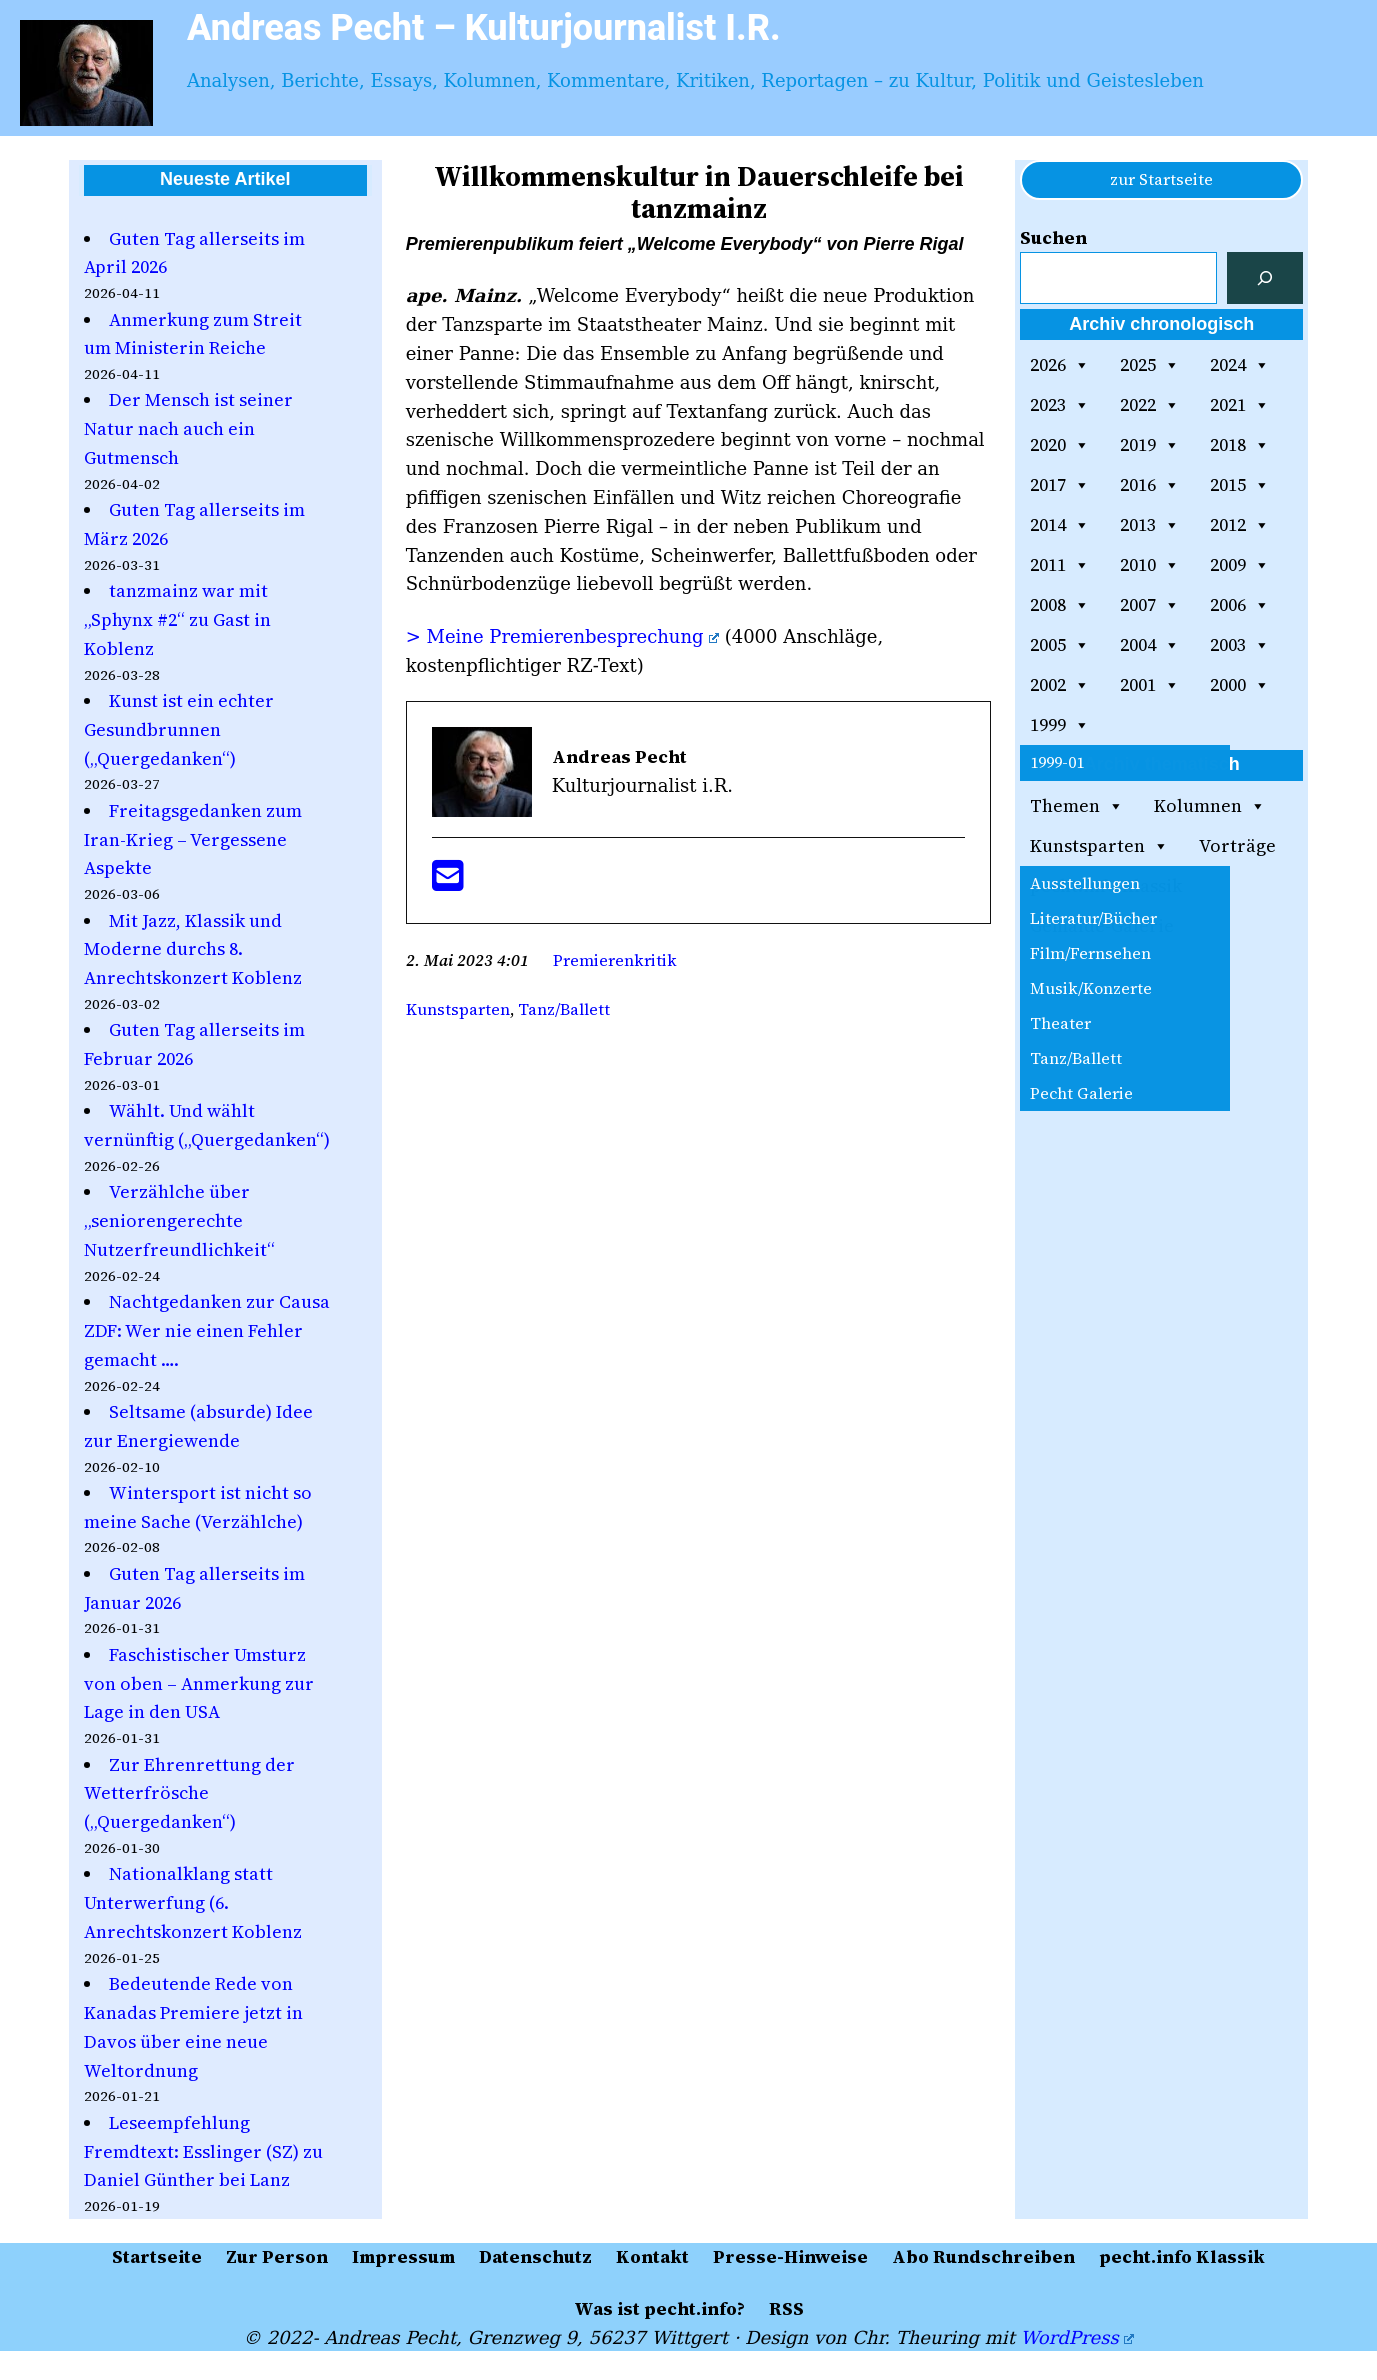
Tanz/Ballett (564, 1009)
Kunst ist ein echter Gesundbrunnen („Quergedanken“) (179, 729)
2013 (1150, 525)
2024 (1240, 365)
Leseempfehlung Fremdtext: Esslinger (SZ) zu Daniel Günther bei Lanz (203, 2151)
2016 (1150, 485)
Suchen (1053, 237)
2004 (1150, 645)
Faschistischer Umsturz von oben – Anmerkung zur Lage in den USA (199, 1683)
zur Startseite (1161, 179)
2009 (1240, 565)
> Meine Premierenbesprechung (562, 636)
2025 (1150, 365)
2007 (1150, 605)
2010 (1150, 565)
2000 (1240, 685)
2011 (1060, 565)
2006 (1240, 605)
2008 (1060, 605)
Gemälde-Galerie (1102, 925)
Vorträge (1237, 845)
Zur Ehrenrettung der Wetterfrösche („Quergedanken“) (189, 1793)
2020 (1060, 445)
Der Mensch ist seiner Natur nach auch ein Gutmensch (188, 428)
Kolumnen (1210, 806)
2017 (1060, 485)
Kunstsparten (458, 1009)
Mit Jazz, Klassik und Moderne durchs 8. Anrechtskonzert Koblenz (193, 949)
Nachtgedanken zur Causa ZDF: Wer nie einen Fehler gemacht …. (207, 1330)
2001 (1150, 685)
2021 (1240, 405)
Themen (1077, 806)
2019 (1150, 445)
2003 (1240, 645)
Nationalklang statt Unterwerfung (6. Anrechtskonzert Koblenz (193, 1902)
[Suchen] (1265, 278)
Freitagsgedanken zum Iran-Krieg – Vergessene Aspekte (193, 839)
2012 (1240, 525)
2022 (1150, 405)
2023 (1060, 405)
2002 (1060, 685)
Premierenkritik (615, 960)
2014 (1060, 525)
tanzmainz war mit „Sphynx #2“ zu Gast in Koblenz (177, 619)
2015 (1240, 485)
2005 (1060, 645)
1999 (1060, 725)
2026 (1060, 365)
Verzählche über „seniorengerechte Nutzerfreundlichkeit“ (179, 1220)
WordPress (1077, 2337)
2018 (1240, 445)
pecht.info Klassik (1106, 885)
